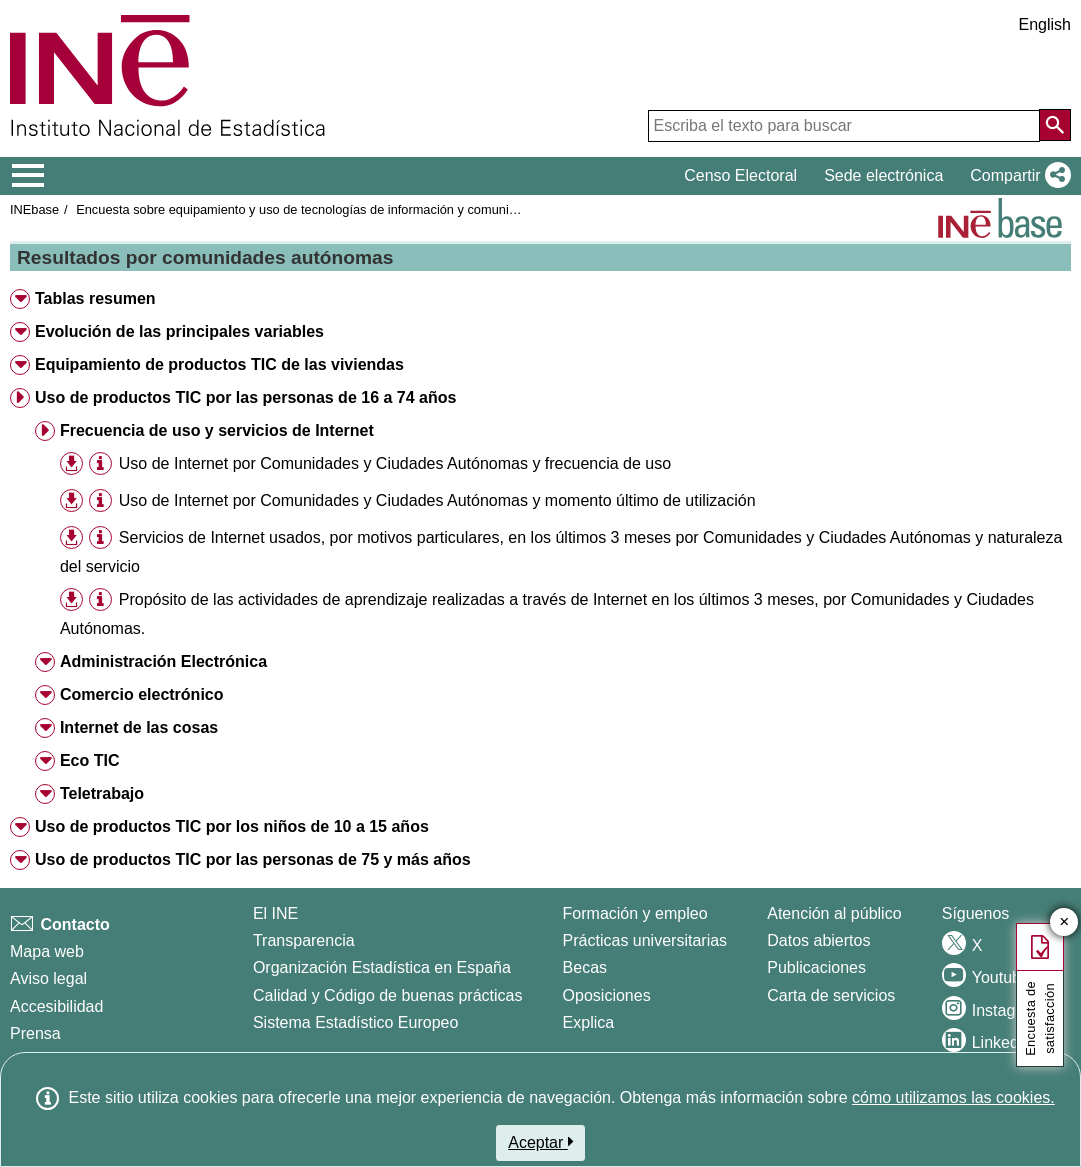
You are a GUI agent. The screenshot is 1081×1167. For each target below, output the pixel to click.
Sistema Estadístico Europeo (355, 1022)
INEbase (34, 209)
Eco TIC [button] (90, 760)
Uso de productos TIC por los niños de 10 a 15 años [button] (232, 826)
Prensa (35, 1033)
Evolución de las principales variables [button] (179, 331)
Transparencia (304, 940)
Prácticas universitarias (645, 940)
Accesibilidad (56, 1006)
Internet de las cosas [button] (139, 727)
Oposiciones (607, 995)
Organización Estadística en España (382, 967)
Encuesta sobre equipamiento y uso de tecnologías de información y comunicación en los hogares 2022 (370, 209)
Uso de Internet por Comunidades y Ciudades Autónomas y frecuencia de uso (395, 463)
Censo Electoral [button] (740, 175)
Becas (585, 967)
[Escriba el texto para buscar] (844, 126)
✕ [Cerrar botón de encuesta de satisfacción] (1064, 922)
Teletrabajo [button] (102, 793)
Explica (589, 1022)
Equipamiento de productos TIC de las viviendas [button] (219, 364)
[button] (1016, 176)
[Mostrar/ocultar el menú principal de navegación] (28, 176)
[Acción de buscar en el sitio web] (1055, 125)
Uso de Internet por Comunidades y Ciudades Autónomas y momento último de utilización (437, 500)
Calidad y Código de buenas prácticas (388, 995)
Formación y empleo (635, 913)
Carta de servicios (831, 995)
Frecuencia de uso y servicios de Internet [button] (217, 430)
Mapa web (47, 951)
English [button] (1045, 24)
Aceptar (540, 1142)
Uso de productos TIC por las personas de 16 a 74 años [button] (245, 397)
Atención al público (834, 913)
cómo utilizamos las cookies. (953, 1097)
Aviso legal (48, 978)
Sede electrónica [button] (883, 175)
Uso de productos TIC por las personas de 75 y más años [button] (253, 859)
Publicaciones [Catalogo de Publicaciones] (816, 967)
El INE (275, 913)
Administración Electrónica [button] (163, 661)
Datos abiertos (818, 940)
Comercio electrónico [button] (142, 694)
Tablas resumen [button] (95, 298)
